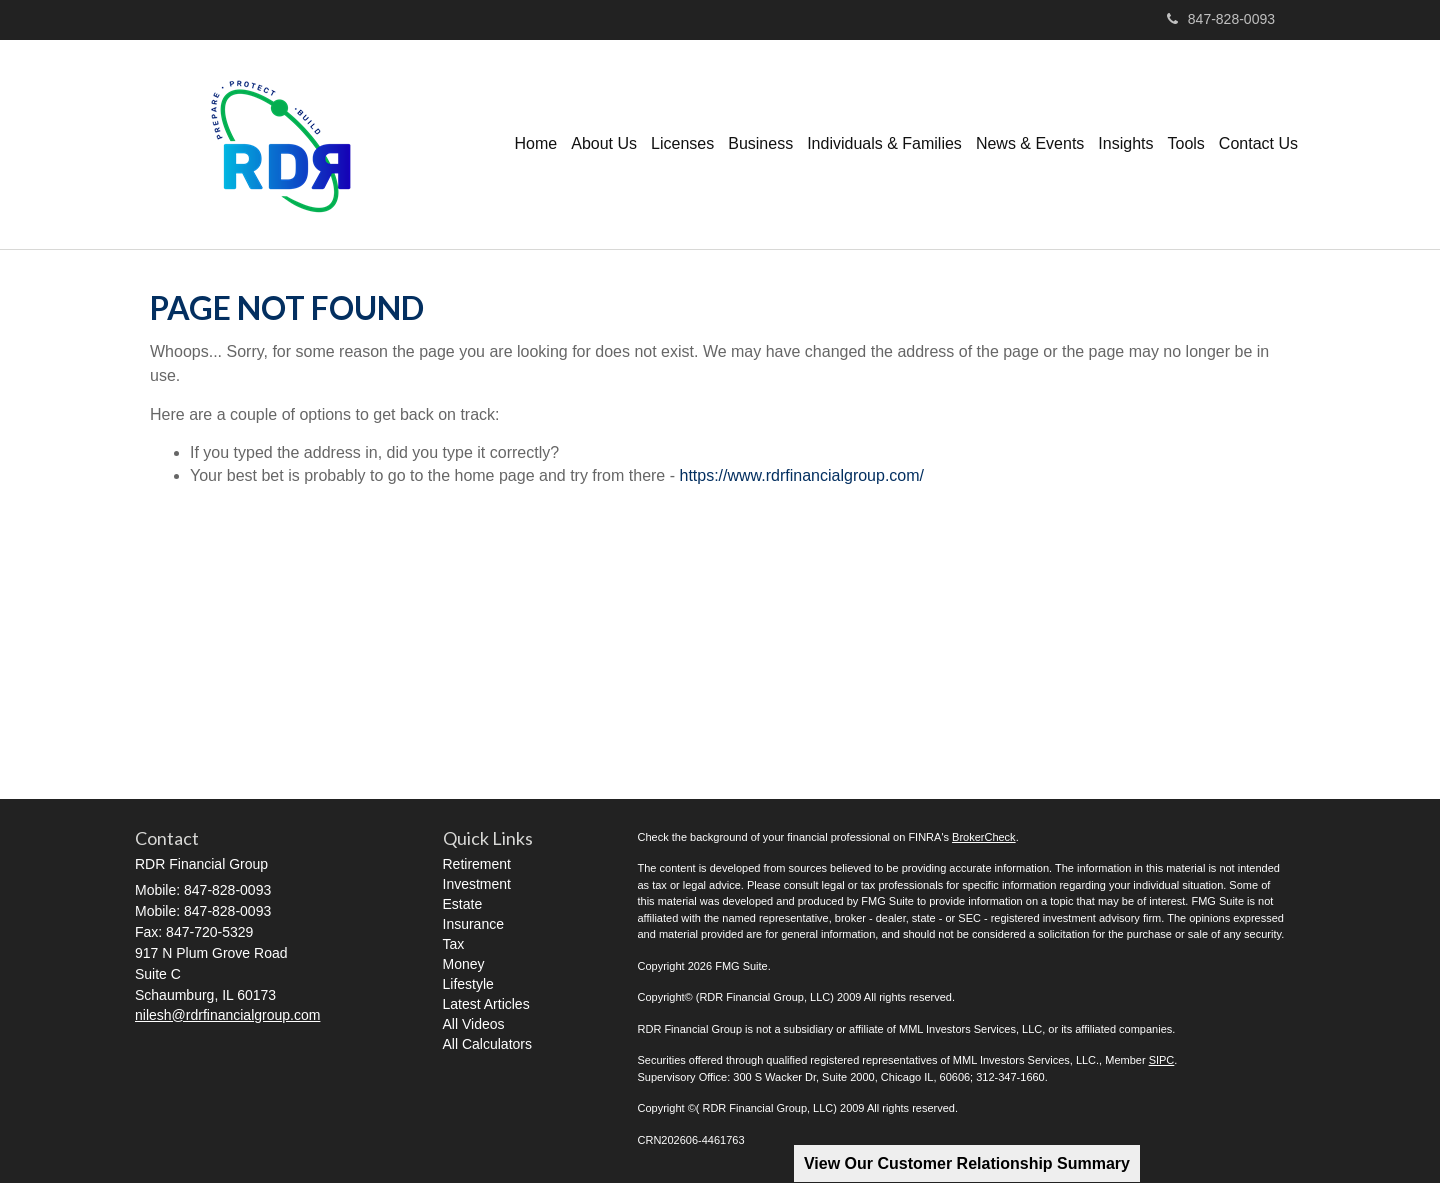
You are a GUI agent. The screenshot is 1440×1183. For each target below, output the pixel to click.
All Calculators (487, 1044)
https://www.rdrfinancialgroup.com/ (801, 475)
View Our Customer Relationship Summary (967, 1163)
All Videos (474, 1024)
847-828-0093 (1221, 19)
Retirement (477, 864)
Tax (454, 944)
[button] (604, 144)
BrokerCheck (984, 837)
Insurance (473, 924)
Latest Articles (486, 1004)
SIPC (1162, 1060)
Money (464, 964)
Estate (463, 904)
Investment (477, 884)
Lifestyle (468, 984)
